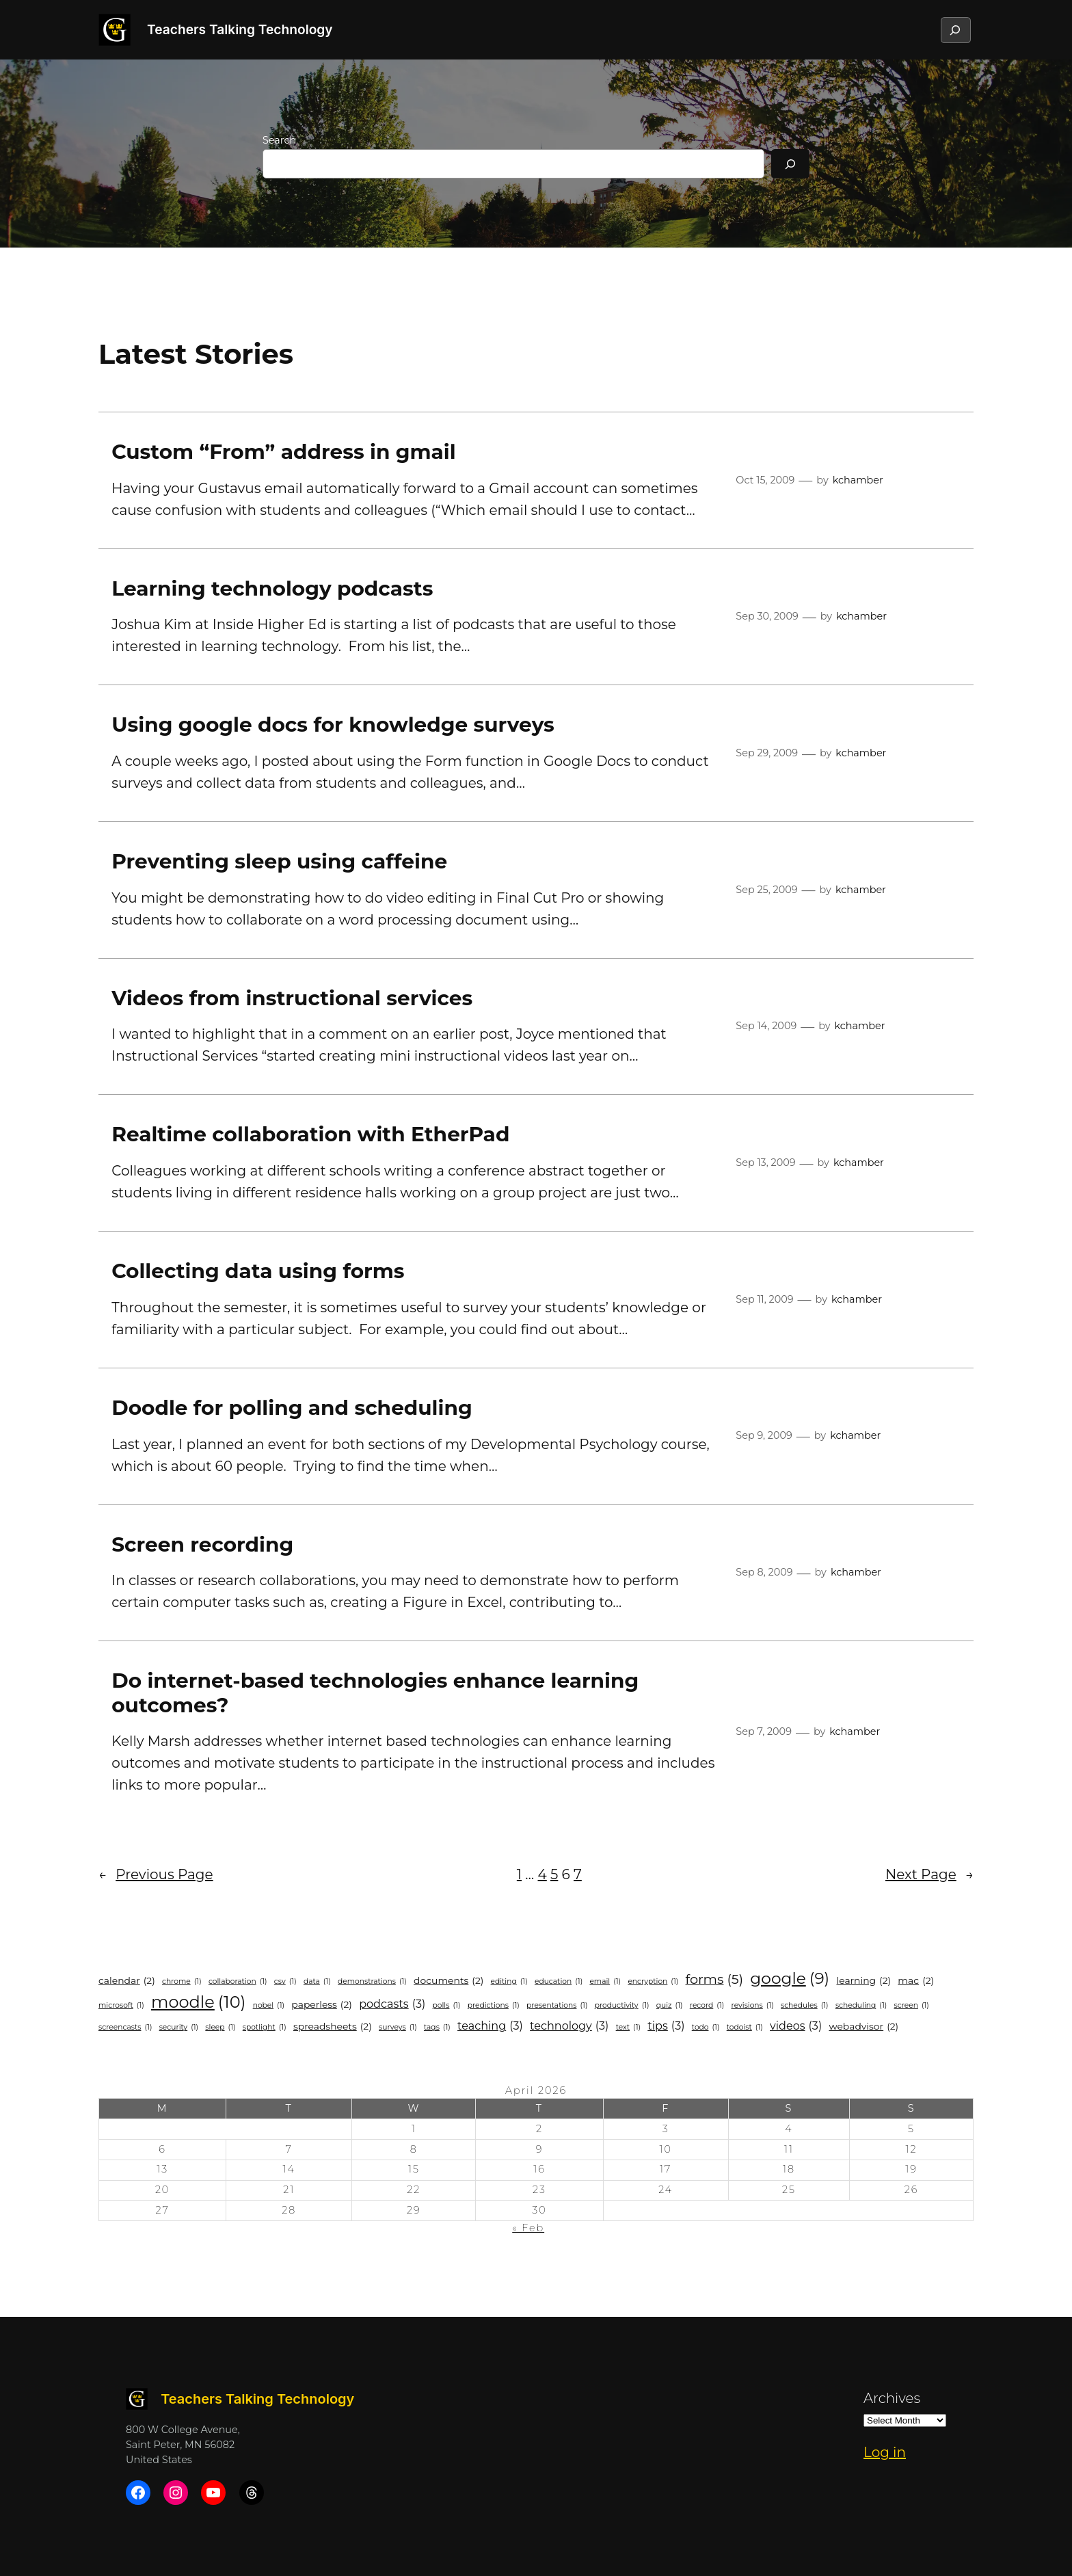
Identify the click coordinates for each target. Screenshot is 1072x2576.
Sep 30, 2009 (767, 616)
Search (279, 140)
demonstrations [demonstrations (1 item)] (372, 1981)
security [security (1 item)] (178, 2027)
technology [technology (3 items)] (569, 2025)
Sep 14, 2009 (766, 1026)
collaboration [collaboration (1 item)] (238, 1981)
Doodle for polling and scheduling (291, 1408)
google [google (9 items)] (789, 1979)
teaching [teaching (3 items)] (490, 2025)
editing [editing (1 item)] (509, 1981)
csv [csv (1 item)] (285, 1981)
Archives (891, 2398)
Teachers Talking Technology (240, 29)
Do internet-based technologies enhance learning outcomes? (375, 1693)
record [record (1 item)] (707, 2005)
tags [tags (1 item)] (437, 2027)
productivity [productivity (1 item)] (622, 2005)
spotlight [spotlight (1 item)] (264, 2027)
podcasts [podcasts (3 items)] (392, 2003)
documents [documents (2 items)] (448, 1981)
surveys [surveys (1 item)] (398, 2027)
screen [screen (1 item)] (911, 2005)
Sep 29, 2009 (767, 753)
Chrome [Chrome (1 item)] (182, 1981)
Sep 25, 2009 (766, 890)
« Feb (528, 2228)
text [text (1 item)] (628, 2027)
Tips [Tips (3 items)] (665, 2025)
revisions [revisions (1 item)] (753, 2005)
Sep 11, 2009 (764, 1299)
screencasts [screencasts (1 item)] (125, 2027)
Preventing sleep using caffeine (279, 861)
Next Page (929, 1874)
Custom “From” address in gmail (283, 452)
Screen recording (202, 1544)
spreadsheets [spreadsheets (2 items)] (332, 2026)
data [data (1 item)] (317, 1981)
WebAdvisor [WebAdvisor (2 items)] (863, 2026)
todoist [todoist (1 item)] (745, 2027)
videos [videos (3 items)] (796, 2025)
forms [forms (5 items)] (715, 1979)
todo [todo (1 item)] (706, 2027)
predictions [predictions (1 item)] (494, 2005)
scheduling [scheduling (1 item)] (861, 2005)
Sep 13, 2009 (765, 1162)
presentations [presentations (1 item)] (556, 2005)
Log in (884, 2452)
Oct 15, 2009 (765, 480)
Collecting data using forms (257, 1271)
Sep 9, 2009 (764, 1435)
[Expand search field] (955, 30)
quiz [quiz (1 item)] (669, 2005)
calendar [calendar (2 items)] (126, 1981)
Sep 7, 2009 (764, 1731)
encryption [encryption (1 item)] (653, 1981)
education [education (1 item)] (558, 1981)
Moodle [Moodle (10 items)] (198, 2002)
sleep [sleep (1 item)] (220, 2027)
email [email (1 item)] (605, 1981)
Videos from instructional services (291, 998)
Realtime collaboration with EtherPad (310, 1134)
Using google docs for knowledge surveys (332, 724)
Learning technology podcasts (272, 588)
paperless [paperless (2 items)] (321, 2004)
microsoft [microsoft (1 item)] (121, 2005)
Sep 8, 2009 (764, 1572)
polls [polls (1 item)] (447, 2005)
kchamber (858, 480)
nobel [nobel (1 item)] (268, 2005)
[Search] (790, 163)
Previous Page (155, 1874)
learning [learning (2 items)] (863, 1981)
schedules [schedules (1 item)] (805, 2005)
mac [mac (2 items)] (916, 1981)
